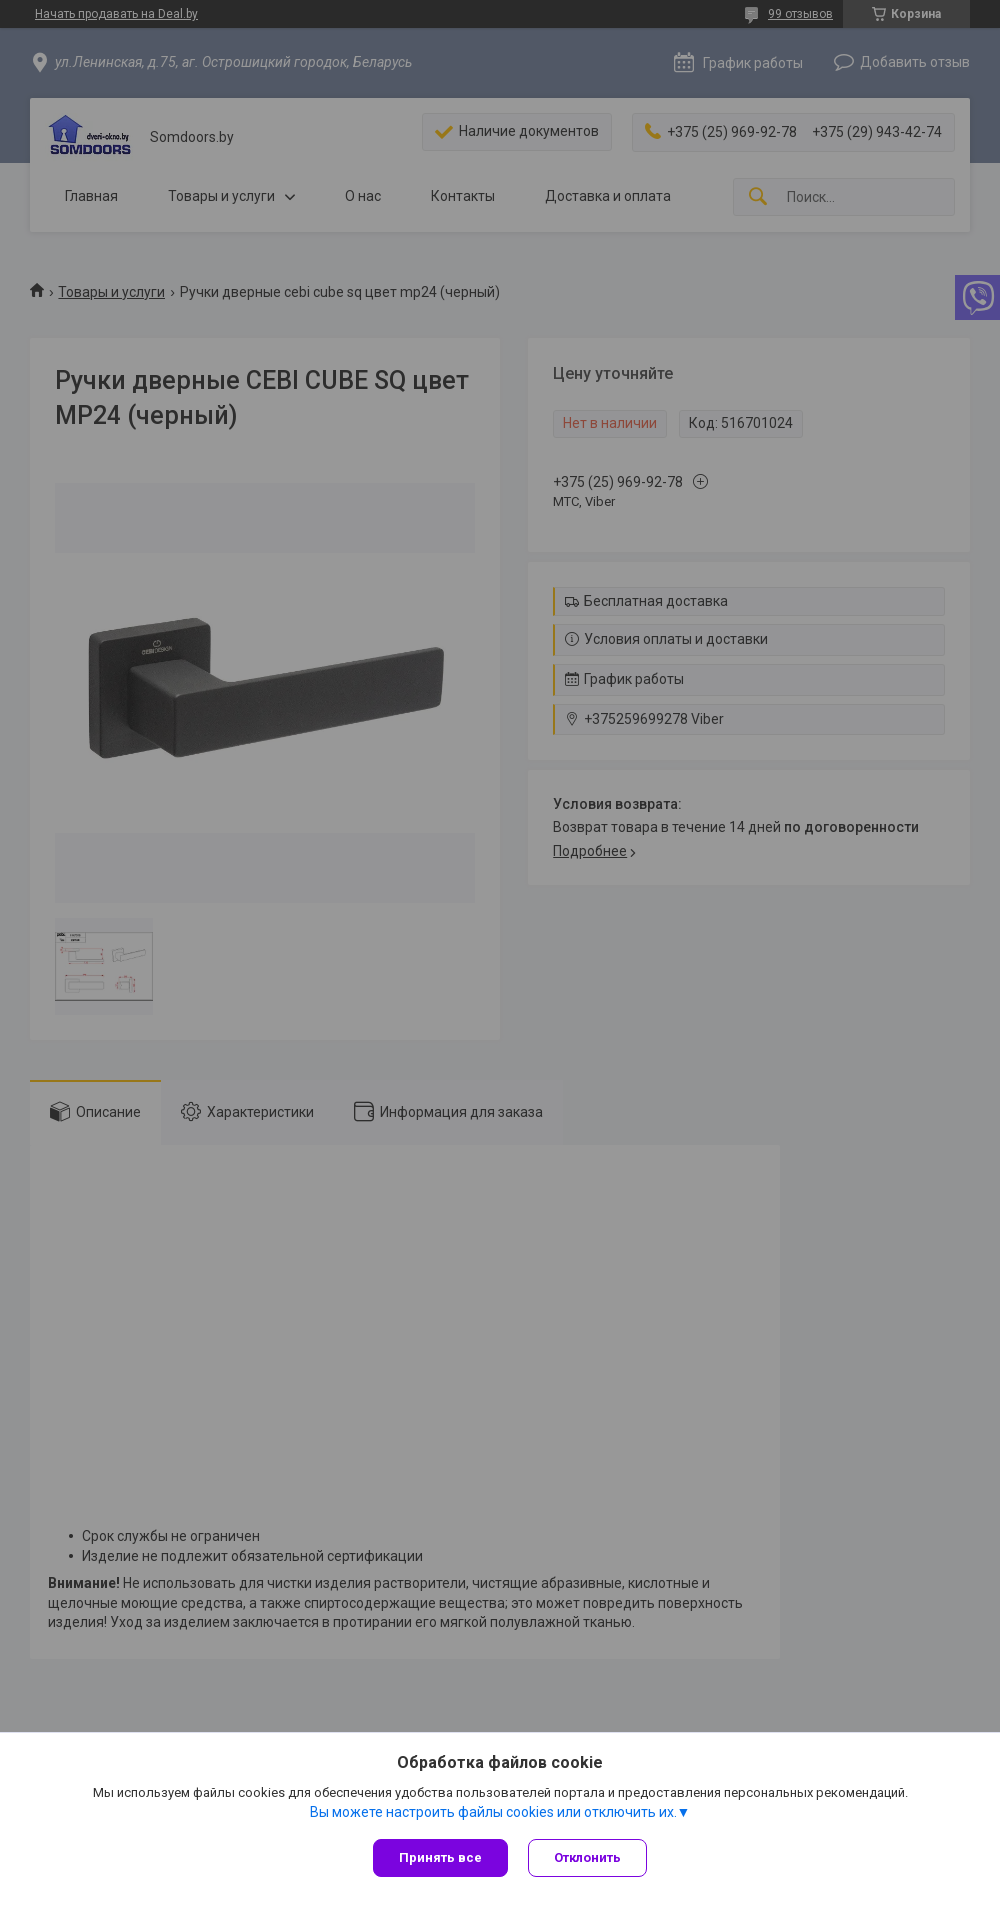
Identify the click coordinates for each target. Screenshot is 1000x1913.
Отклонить (587, 1857)
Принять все (440, 1857)
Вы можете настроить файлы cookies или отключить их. (493, 1812)
